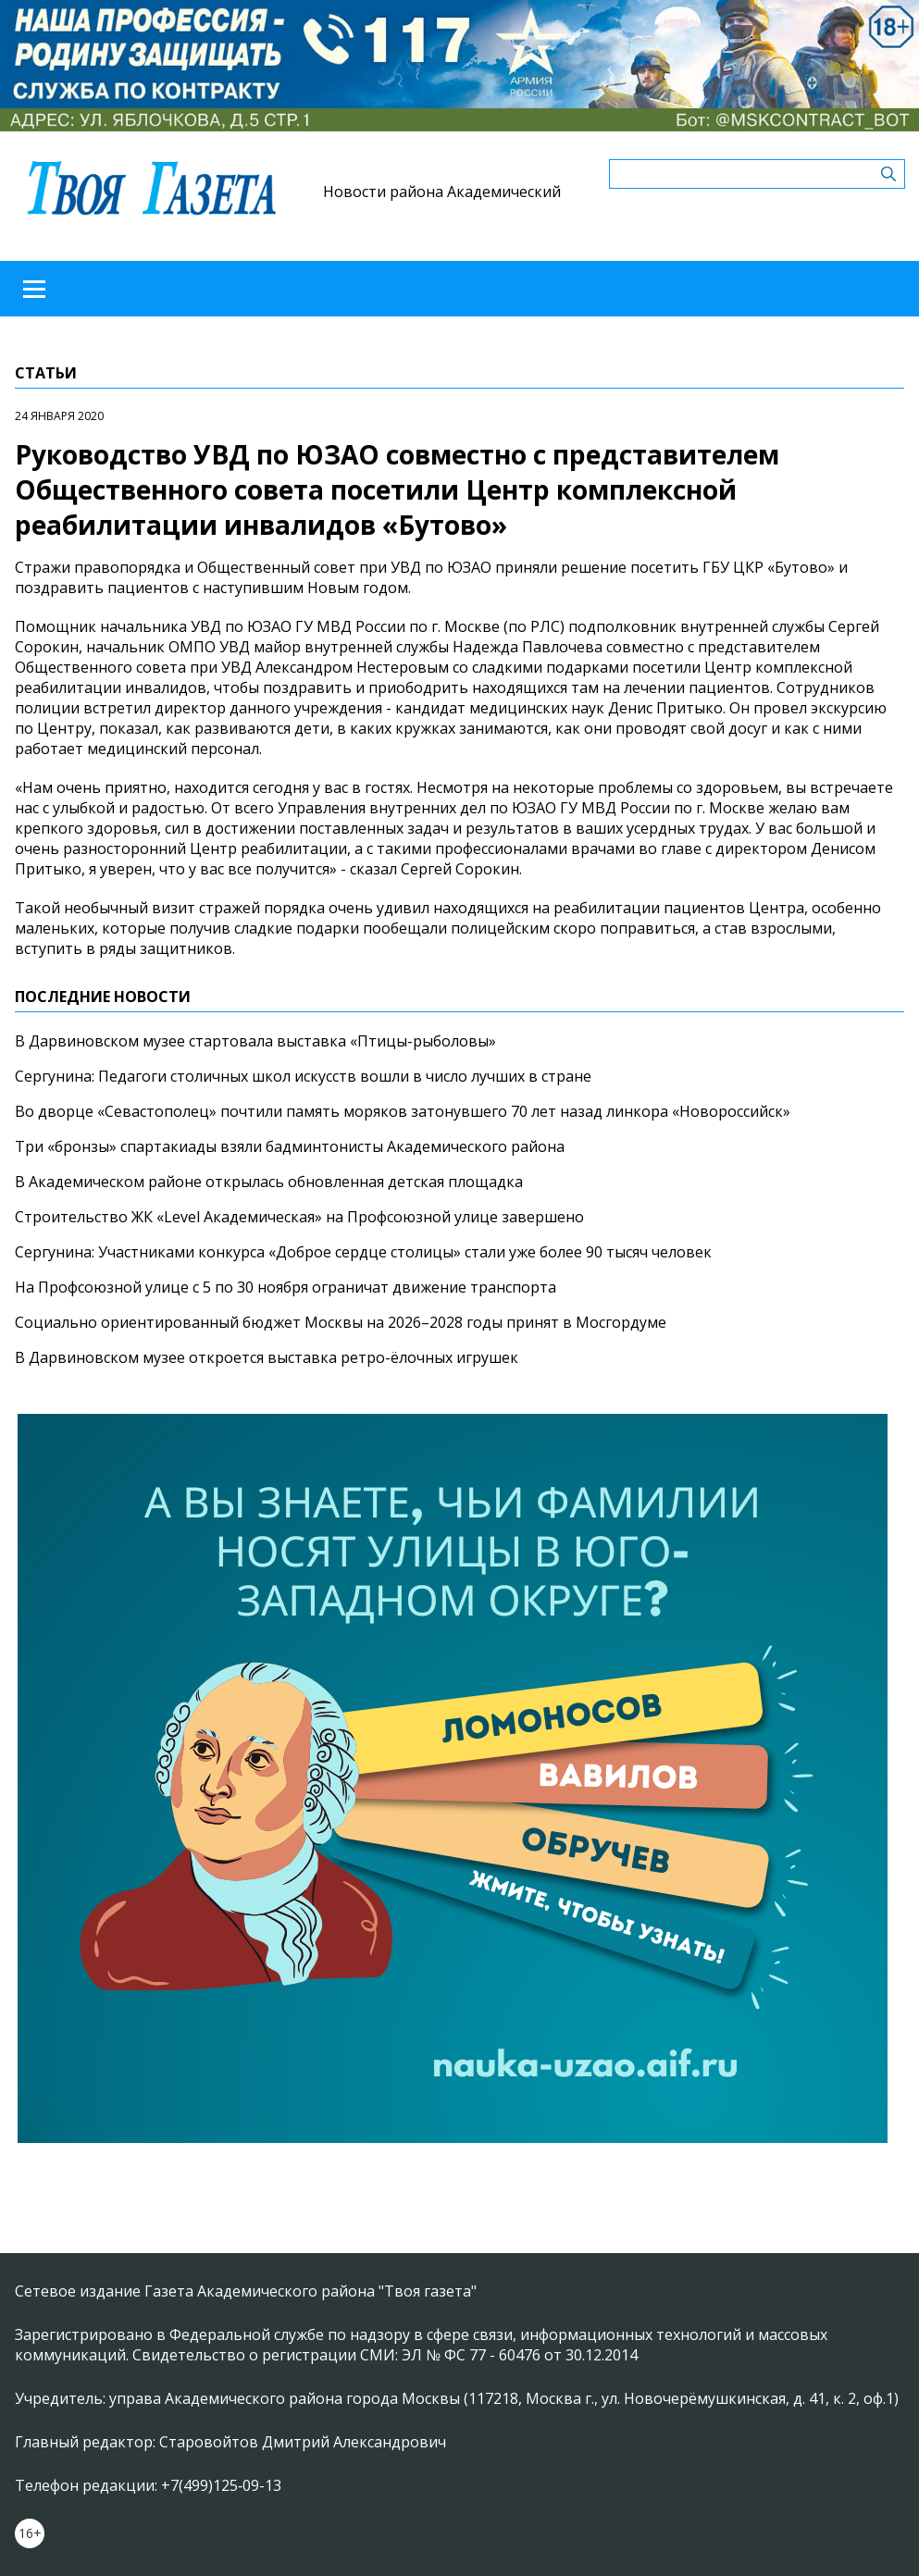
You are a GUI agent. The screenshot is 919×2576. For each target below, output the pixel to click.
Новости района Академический (442, 191)
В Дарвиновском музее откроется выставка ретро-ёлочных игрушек (266, 1357)
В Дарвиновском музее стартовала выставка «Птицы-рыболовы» (255, 1041)
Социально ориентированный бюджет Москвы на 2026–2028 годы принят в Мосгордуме (340, 1322)
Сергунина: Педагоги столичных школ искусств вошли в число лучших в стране (303, 1076)
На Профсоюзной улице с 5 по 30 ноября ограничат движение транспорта (285, 1287)
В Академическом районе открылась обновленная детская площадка (269, 1181)
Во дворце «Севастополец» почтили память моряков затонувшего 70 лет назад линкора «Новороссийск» (402, 1111)
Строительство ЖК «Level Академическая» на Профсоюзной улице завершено (299, 1217)
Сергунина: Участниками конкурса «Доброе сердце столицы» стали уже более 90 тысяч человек (363, 1252)
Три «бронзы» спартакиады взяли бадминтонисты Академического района (290, 1146)
